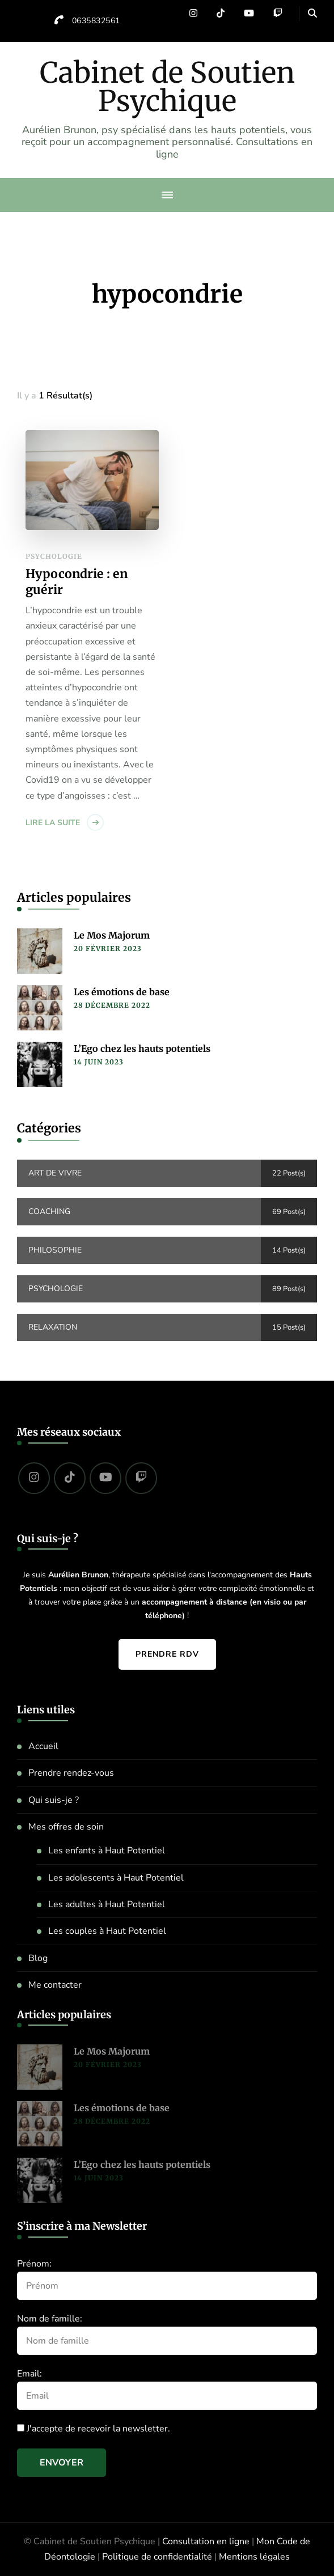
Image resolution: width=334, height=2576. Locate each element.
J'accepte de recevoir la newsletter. (93, 2428)
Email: (29, 2373)
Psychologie (54, 556)
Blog (38, 1958)
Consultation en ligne (206, 2541)
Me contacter (55, 1985)
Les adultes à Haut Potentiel (106, 1904)
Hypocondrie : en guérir (77, 581)
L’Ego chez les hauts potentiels (142, 1048)
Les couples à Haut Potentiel (107, 1931)
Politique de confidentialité (157, 2556)
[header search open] (312, 13)
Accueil (43, 1746)
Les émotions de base (122, 992)
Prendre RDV (167, 1654)
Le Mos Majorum (112, 935)
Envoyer (61, 2462)
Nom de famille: (49, 2318)
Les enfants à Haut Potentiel (106, 1850)
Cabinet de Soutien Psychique (167, 87)
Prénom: (34, 2263)
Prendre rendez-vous (71, 1773)
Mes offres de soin (66, 1826)
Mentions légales (254, 2556)
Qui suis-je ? (53, 1800)
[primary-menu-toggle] (167, 195)
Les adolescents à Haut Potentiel (116, 1877)
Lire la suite (53, 822)
